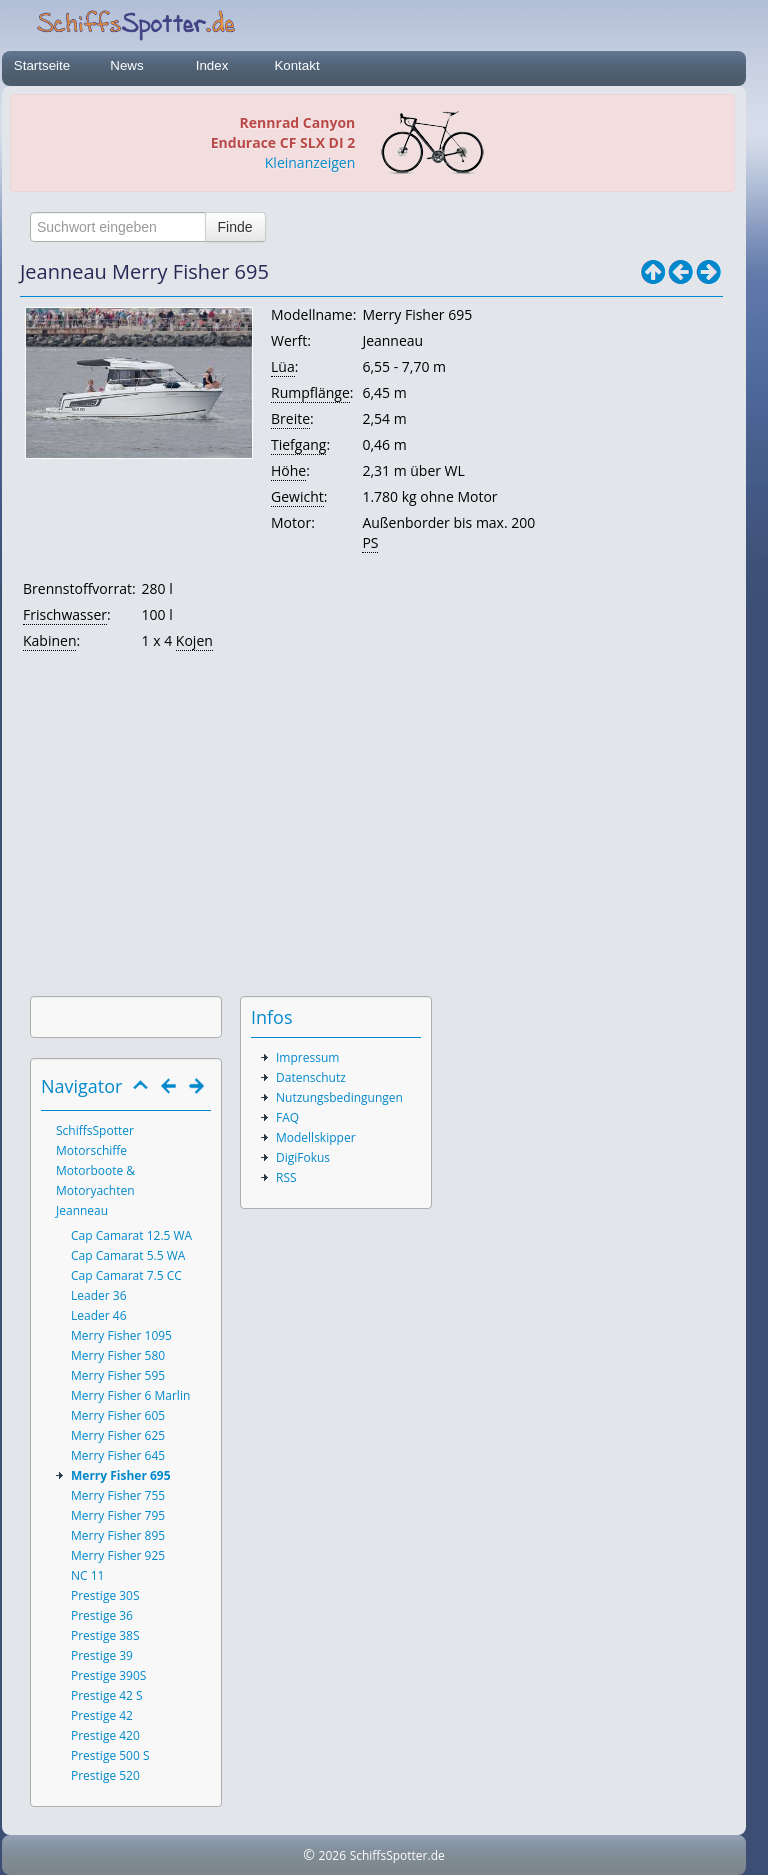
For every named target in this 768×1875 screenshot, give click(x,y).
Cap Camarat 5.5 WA (128, 1255)
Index (212, 65)
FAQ (287, 1117)
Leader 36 (99, 1295)
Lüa (283, 366)
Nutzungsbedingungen (339, 1097)
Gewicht (297, 496)
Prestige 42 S (107, 1695)
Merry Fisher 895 (118, 1535)
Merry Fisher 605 (118, 1415)
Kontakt (296, 65)
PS (370, 542)
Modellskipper (316, 1137)
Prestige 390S (108, 1675)
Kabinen (49, 640)
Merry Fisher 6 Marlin (130, 1395)
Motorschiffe (91, 1150)
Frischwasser (65, 614)
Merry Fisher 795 (118, 1515)
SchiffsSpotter (95, 1130)
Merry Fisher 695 (121, 1475)
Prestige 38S (105, 1635)
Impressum (307, 1057)
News (126, 65)
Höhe (288, 470)
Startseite (42, 65)
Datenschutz (311, 1077)
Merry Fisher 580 (118, 1355)
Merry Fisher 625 (118, 1435)
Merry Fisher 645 (118, 1455)
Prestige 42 (102, 1715)
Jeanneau (82, 1210)
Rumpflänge (310, 392)
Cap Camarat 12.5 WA (131, 1235)
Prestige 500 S (110, 1755)
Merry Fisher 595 (118, 1375)
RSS (286, 1177)
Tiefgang (298, 444)
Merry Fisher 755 (118, 1495)
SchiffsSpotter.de (397, 1855)
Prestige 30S (105, 1595)
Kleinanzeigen (310, 162)
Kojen (194, 640)
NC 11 (87, 1575)
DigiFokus (303, 1157)
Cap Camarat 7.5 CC (126, 1275)
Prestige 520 (105, 1775)
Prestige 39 (102, 1655)
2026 (332, 1855)
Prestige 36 (102, 1615)
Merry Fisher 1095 (121, 1335)
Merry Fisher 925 (118, 1555)
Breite (290, 418)
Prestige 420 (105, 1735)
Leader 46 (99, 1315)
